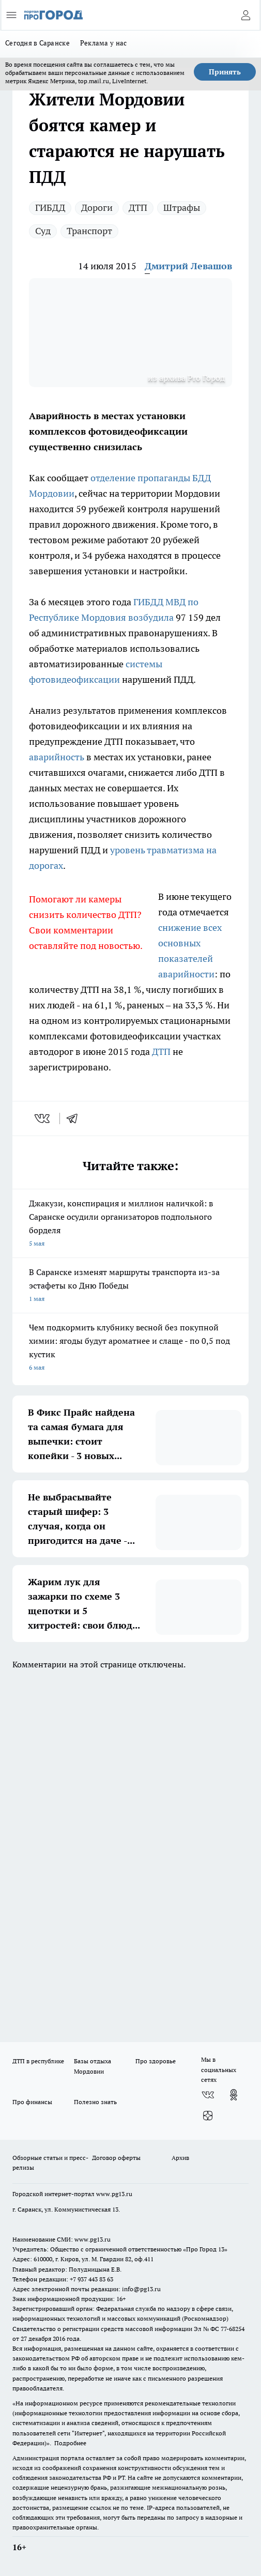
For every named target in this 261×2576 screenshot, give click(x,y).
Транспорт (89, 231)
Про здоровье (155, 2061)
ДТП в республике (38, 2061)
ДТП (138, 207)
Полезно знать (95, 2102)
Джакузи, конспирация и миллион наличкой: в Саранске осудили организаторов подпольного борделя (130, 1224)
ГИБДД (50, 207)
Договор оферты (116, 2157)
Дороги (97, 207)
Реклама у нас (103, 43)
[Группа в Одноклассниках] (234, 2094)
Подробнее (70, 2443)
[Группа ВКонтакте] (208, 2094)
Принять (225, 71)
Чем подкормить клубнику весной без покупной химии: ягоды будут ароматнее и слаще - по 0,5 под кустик (130, 1348)
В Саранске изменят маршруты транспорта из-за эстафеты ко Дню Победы (130, 1286)
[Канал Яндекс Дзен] (208, 2115)
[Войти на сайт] (245, 15)
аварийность (56, 757)
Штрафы (181, 207)
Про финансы (32, 2102)
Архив (180, 2157)
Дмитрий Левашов (188, 266)
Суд (43, 231)
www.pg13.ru (114, 2194)
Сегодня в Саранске (37, 43)
